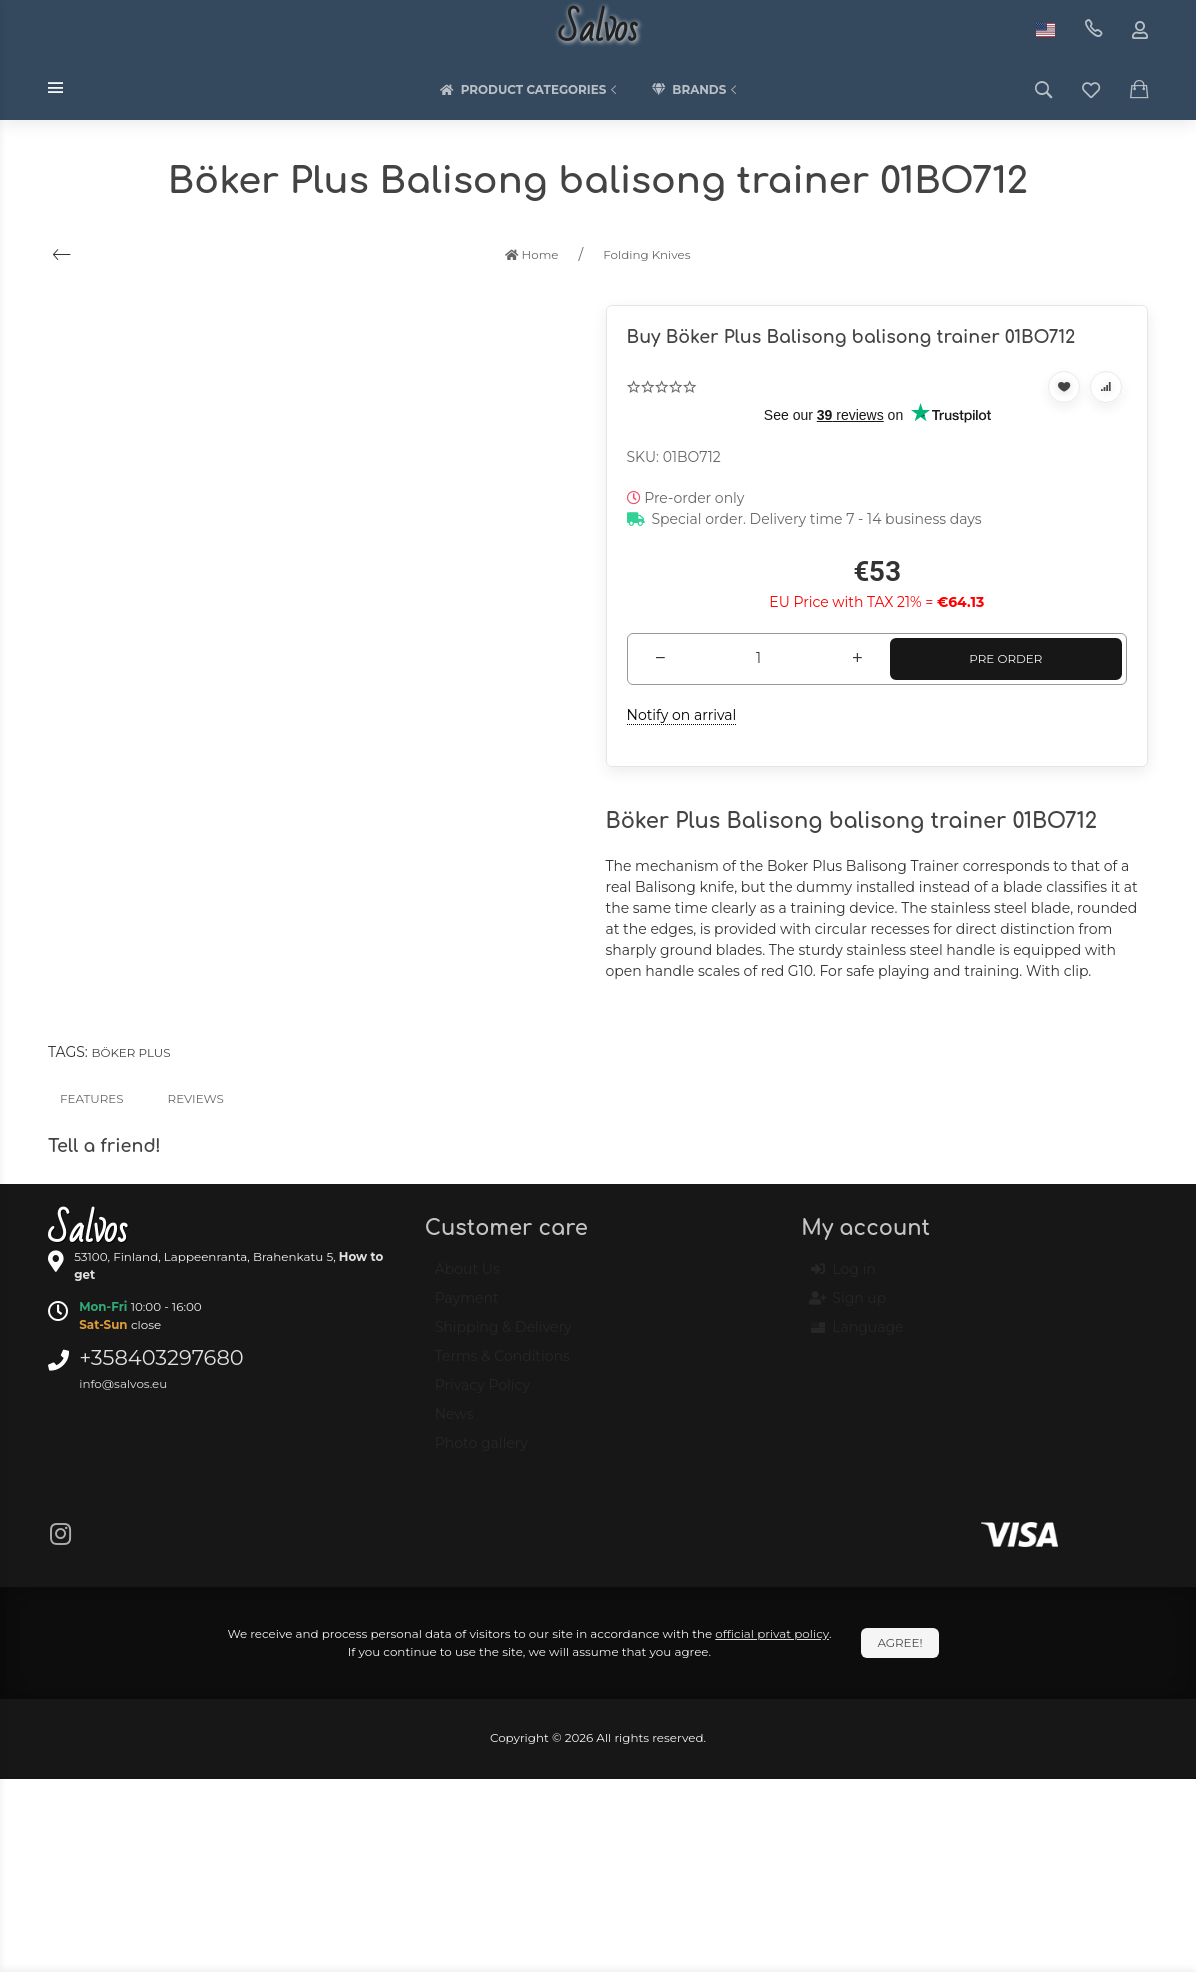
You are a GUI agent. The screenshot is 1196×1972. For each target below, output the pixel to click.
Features (92, 1098)
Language (857, 1336)
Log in (843, 1278)
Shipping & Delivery (503, 1336)
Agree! (899, 1642)
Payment (467, 1307)
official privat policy (772, 1633)
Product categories (531, 90)
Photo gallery (481, 1452)
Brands (696, 90)
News (454, 1423)
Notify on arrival (682, 715)
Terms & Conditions (502, 1365)
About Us (467, 1278)
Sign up (848, 1307)
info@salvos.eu (123, 1383)
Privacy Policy (482, 1394)
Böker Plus (130, 1052)
